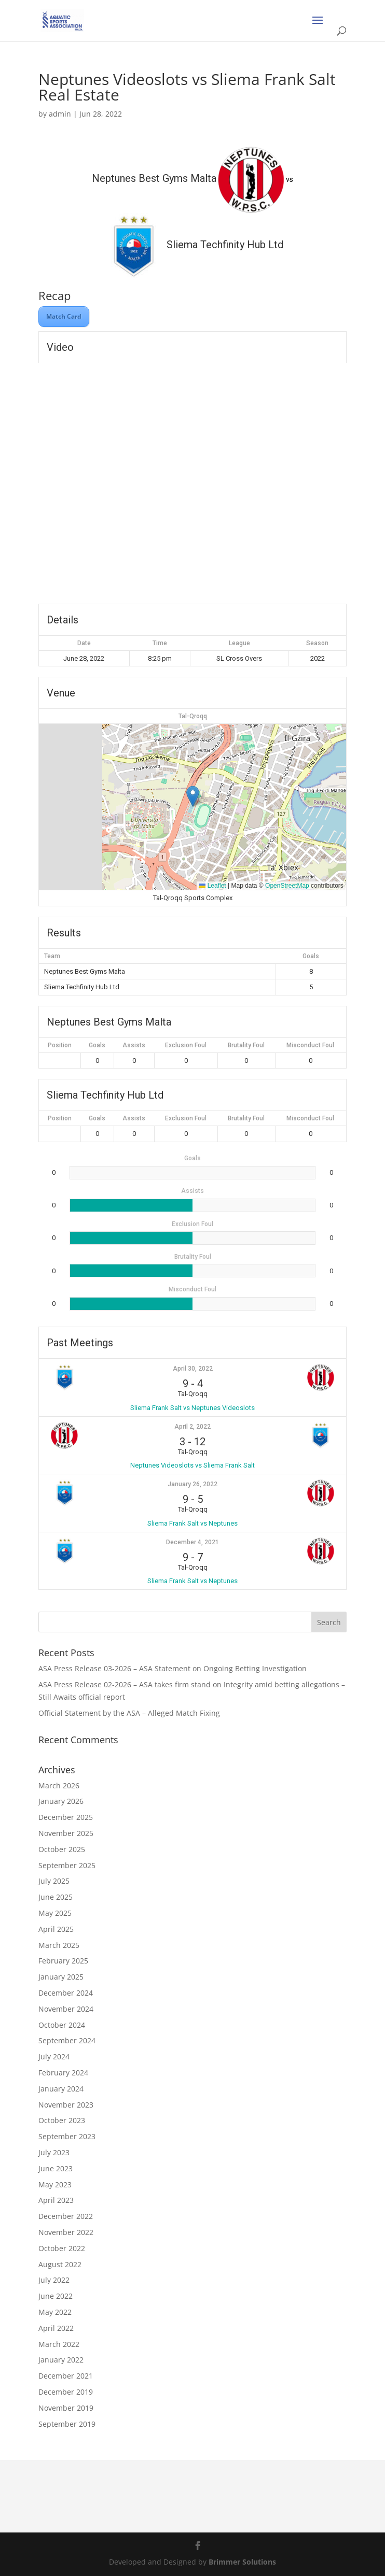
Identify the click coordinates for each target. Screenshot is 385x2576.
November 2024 (65, 2009)
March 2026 (58, 1785)
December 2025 (65, 1817)
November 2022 (65, 2232)
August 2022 (59, 2264)
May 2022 (55, 2312)
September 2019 (66, 2424)
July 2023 (54, 2152)
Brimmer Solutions (242, 2562)
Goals (97, 1045)
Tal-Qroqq (192, 716)
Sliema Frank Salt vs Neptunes (192, 1523)
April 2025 (56, 1929)
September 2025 (66, 1865)
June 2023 (55, 2168)
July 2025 (54, 1881)
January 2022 (61, 2360)
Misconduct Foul (310, 1045)
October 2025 (61, 1849)
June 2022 (55, 2296)
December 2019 (65, 2392)
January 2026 (61, 1801)
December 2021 (65, 2376)
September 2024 (66, 2040)
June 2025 (55, 1897)
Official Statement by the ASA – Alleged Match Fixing (129, 1713)
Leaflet (212, 885)
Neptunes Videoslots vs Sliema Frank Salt (192, 1465)
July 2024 (54, 2056)
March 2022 (58, 2344)
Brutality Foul (246, 1045)
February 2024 (63, 2072)
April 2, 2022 (192, 1426)
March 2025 (58, 1945)
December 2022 (65, 2216)
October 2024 (61, 2025)
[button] (192, 796)
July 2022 (54, 2280)
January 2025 (61, 1977)
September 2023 (66, 2136)
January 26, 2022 (192, 1484)
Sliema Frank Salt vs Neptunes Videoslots (192, 1408)
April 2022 (56, 2328)
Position (60, 1045)
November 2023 (65, 2105)
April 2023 (56, 2200)
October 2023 (61, 2120)
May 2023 (55, 2184)
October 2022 (61, 2248)
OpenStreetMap (287, 885)
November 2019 (65, 2408)
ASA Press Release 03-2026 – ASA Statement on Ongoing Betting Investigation (172, 1668)
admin (60, 114)
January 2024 (61, 2089)
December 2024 (65, 1993)
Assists (133, 1045)
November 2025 (65, 1833)
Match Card (63, 316)
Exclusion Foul (186, 1045)
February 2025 (63, 1961)
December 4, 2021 (192, 1542)
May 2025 (55, 1913)
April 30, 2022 (193, 1368)
